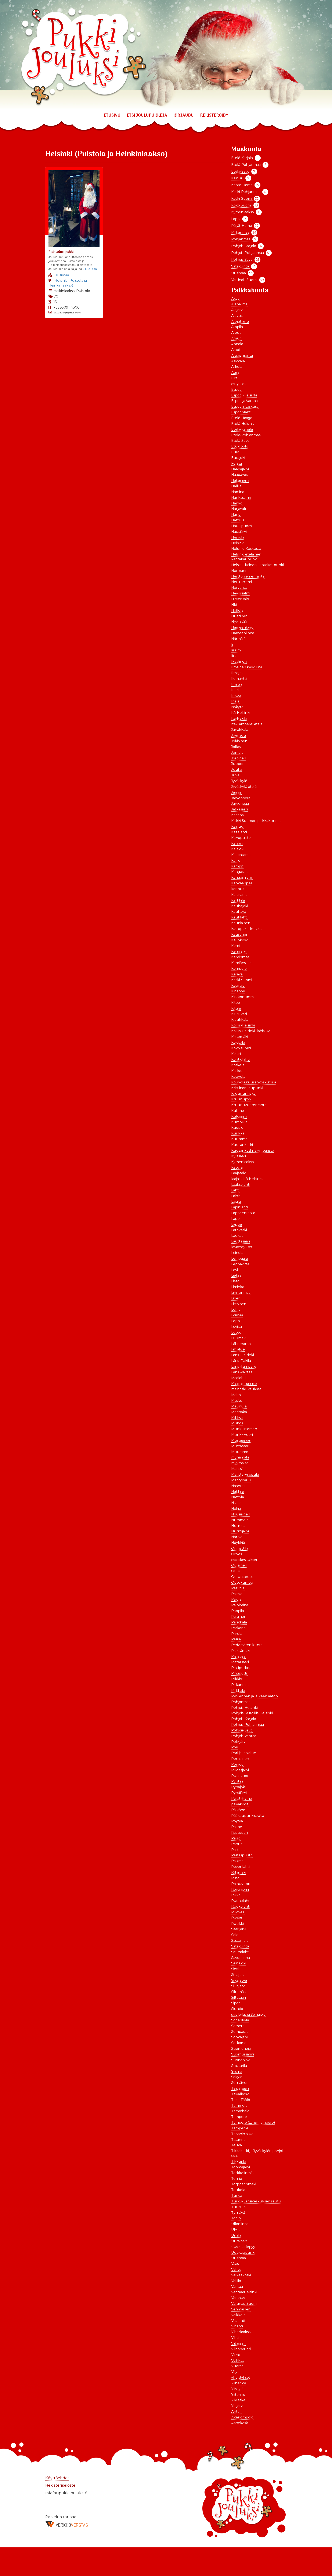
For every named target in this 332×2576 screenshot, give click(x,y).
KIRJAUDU (183, 115)
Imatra (236, 684)
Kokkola (238, 1042)
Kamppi (237, 866)
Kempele (239, 969)
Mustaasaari (241, 1440)
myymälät (239, 1463)
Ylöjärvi (237, 2406)
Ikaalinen (239, 661)
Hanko (236, 503)
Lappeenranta (243, 1213)
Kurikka (237, 1133)
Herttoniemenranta (247, 576)
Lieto (235, 1281)
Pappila (237, 1611)
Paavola (238, 1588)
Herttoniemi (241, 582)
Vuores (237, 2366)
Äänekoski (240, 2423)
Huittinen (239, 616)
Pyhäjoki (238, 1787)
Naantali (238, 1486)
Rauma (237, 1861)
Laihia (236, 1196)
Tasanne (238, 2140)
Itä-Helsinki (240, 713)
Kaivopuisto (241, 838)
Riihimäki (238, 1872)
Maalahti (238, 1378)
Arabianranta (242, 355)
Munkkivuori (242, 1435)
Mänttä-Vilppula (245, 1474)
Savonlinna (240, 1958)
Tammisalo (240, 2111)
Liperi (235, 1298)
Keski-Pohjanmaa (246, 192)
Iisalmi (236, 650)
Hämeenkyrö (242, 627)
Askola (236, 367)
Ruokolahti (240, 1906)
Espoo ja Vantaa (244, 401)
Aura (235, 372)
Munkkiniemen (244, 1429)
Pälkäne (238, 1810)
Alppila (237, 327)
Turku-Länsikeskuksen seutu (256, 2201)
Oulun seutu (242, 1577)
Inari (235, 690)
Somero (238, 2026)
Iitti (234, 656)
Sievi (235, 1969)
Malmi (236, 1395)
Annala (237, 344)
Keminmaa (240, 957)
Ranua (236, 1844)
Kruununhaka (243, 1093)
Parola (236, 1634)
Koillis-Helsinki (243, 1025)
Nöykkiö (238, 1543)
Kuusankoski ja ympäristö (252, 1150)
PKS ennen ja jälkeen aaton (254, 1696)
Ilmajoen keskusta (246, 667)
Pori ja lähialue (243, 1753)
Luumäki (238, 1338)
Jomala (237, 753)
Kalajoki (237, 849)
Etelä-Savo (240, 171)
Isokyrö (237, 707)
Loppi (236, 1321)
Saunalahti (240, 1952)
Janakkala (239, 730)
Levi (234, 1270)
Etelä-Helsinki (243, 424)
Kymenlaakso (243, 212)
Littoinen (238, 1304)
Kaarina (237, 815)
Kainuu (237, 178)
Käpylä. (237, 1167)
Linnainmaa (240, 1293)
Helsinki (237, 543)
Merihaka (239, 1412)
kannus (237, 889)
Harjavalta (239, 509)
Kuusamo (239, 1139)
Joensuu (238, 735)
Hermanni (239, 571)
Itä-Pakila (239, 718)
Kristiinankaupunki (247, 1088)
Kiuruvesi (239, 1014)
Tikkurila (238, 2161)
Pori (234, 1747)
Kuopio (237, 1128)
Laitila (236, 1201)
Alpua (236, 333)
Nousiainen (240, 1514)
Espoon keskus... (245, 406)
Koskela (237, 1065)
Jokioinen (239, 741)
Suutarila (239, 2066)
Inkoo (236, 696)
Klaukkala (239, 1020)
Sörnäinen (240, 2083)
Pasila (236, 1639)
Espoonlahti (241, 412)
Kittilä (236, 1008)
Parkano (238, 1628)
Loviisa (236, 1327)
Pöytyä (237, 1821)
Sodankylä (240, 2020)
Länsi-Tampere (243, 1366)
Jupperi (237, 764)
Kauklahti (239, 917)
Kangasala (239, 872)
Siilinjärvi (238, 1986)
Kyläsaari (238, 1156)
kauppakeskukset (246, 929)
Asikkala (238, 361)
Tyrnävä (238, 2213)
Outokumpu (242, 1582)
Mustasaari (240, 1446)
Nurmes (238, 1526)
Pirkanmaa (240, 232)
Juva (235, 775)
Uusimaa (61, 275)
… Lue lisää (89, 268)
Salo (234, 1935)
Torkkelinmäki (243, 2173)
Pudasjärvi (240, 1770)
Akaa (235, 298)
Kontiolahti (240, 1059)
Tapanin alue (242, 2134)
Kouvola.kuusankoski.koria (253, 1082)
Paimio (236, 1594)
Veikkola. (238, 2315)
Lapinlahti (239, 1207)
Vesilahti (238, 2321)
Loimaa (237, 1315)
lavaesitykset (242, 1247)
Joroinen (238, 758)
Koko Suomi (241, 205)
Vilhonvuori (241, 2349)
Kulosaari (239, 1116)
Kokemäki (239, 1037)
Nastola (237, 1497)
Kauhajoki (239, 906)
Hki (234, 605)
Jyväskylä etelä (244, 787)
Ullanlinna (240, 2224)
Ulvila (236, 2230)
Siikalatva (239, 1980)
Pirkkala (238, 1690)
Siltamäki (238, 1992)
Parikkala (239, 1622)
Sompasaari (240, 2032)
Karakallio (239, 895)
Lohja (235, 1309)
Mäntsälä (238, 1469)
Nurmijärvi (240, 1531)
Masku (236, 1401)
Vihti (235, 2338)
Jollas (236, 747)
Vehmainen (240, 2309)
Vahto (236, 2269)
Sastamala (239, 1941)
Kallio (235, 861)
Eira (234, 378)
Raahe (236, 1827)
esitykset (238, 384)
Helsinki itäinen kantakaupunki (257, 565)
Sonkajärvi (240, 2037)
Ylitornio (238, 2395)
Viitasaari (238, 2343)
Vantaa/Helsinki (244, 2292)
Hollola (237, 610)
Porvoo (237, 1764)
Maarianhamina (244, 1383)
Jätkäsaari (239, 809)
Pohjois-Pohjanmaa (248, 253)
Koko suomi (241, 1048)
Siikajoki (237, 1975)
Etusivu (112, 115)
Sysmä (236, 2071)
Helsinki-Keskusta (246, 549)
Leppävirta (240, 1264)
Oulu (235, 1571)
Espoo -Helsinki (244, 395)
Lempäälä (239, 1258)
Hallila (236, 486)
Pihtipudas (240, 1668)
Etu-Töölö (239, 446)
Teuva (236, 2145)
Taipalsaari (240, 2088)
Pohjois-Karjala (244, 246)
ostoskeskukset (244, 1560)
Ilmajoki (237, 673)
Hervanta (239, 588)
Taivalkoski (240, 2094)
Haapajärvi (240, 469)
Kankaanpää (241, 883)
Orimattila (239, 1548)
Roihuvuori (240, 1884)
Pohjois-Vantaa (243, 1736)
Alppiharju (240, 321)
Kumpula (239, 1122)
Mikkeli (237, 1417)
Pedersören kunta (247, 1645)
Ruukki (237, 1924)
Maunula (239, 1406)
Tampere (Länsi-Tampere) (253, 2122)
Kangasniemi (242, 877)
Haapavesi (239, 475)
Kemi (235, 946)
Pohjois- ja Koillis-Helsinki (252, 1713)
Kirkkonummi (242, 997)
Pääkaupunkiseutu (247, 1816)
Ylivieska (238, 2400)
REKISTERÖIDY (214, 115)
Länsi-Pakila (241, 1361)
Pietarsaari (240, 1662)
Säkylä (236, 2077)
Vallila (236, 2281)
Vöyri (235, 2372)
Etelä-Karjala (242, 158)
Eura (235, 452)
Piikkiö (236, 1679)
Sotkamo (238, 2043)
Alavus (236, 316)
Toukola (238, 2190)
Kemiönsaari (241, 963)
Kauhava (238, 912)
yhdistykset (240, 2377)
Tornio (236, 2179)
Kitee (235, 1003)
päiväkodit (240, 1804)
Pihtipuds (239, 1673)
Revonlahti (240, 1867)
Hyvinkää (239, 622)
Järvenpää (240, 804)
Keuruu (238, 985)
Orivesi (236, 1554)
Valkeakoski (241, 2275)
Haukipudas (241, 526)
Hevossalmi (240, 593)
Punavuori (240, 1776)
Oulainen (239, 1565)
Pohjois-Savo (242, 260)
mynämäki (240, 1457)
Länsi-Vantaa (241, 1372)
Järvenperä (240, 798)
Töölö (236, 2218)
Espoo (236, 390)
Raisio (236, 1838)
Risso (235, 1878)
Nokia (236, 1509)
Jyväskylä (239, 781)
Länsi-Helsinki (242, 1355)
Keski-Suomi (242, 199)
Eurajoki (238, 458)
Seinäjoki (238, 1963)
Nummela (239, 1520)
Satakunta (240, 266)
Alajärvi (237, 310)
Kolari (236, 1054)
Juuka (236, 769)
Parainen (238, 1617)
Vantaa (237, 2287)
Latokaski (239, 1230)
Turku (236, 2196)
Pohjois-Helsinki (244, 1708)
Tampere (239, 2117)
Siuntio (237, 2009)
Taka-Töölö (240, 2100)
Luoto (236, 1332)
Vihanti (237, 2326)
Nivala (236, 1503)
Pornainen (240, 1759)
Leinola (237, 1253)
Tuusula (238, 2207)
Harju (236, 514)
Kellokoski (239, 940)
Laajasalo (238, 1173)
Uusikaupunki (243, 2253)
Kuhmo (237, 1111)
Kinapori (238, 991)
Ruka (235, 1895)
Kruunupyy (241, 1099)
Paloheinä (239, 1605)
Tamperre (239, 2128)
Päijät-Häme (242, 226)
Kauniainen (240, 923)
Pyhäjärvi (239, 1793)
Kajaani (237, 843)
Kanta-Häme (242, 185)
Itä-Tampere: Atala (247, 724)
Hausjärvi (239, 532)
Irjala (235, 701)
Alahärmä (239, 304)
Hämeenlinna (242, 633)
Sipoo (236, 2003)
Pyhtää (237, 1781)
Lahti (235, 1190)
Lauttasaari (240, 1241)
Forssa (236, 463)
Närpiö (236, 1537)
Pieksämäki (240, 1651)
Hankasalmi (241, 498)
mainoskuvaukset (246, 1389)
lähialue (238, 1349)
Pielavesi (238, 1656)
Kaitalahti (239, 832)
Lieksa (236, 1275)
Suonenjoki (240, 2060)
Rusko (236, 1918)
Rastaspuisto (242, 1855)
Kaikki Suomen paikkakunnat (256, 821)
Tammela (239, 2106)
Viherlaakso (241, 2332)
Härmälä (238, 639)
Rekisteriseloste (60, 2485)
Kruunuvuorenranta (248, 1105)
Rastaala (238, 1850)
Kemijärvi (238, 951)
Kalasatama (240, 855)
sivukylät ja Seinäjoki (248, 2014)
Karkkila (238, 900)
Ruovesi (238, 1912)
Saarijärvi (238, 1929)
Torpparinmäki (243, 2184)
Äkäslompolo (242, 2417)
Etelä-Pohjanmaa (246, 165)
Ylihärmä (238, 2383)
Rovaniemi (240, 1890)
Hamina (237, 492)
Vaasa (236, 2264)
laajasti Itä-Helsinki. (247, 1179)
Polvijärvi (238, 1742)
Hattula (237, 520)
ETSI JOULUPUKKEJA (147, 115)
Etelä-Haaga (241, 418)
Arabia (236, 350)
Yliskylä (237, 2389)
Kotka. (236, 1071)
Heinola (237, 537)
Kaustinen (239, 934)
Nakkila (237, 1491)
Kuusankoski (242, 1145)
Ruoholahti (240, 1901)
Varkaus (238, 2298)
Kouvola (238, 1077)
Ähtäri (236, 2412)
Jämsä (236, 792)
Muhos (237, 1423)
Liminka (237, 1287)
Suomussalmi (242, 2054)
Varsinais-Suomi (244, 280)
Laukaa (237, 1236)
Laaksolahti (240, 1185)
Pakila (236, 1599)
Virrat (235, 2355)
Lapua (236, 1224)
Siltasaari (238, 1998)
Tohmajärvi (240, 2167)
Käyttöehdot (57, 2478)
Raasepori (239, 1833)
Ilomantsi (239, 679)
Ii (232, 645)
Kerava (237, 974)
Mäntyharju (241, 1480)
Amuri (236, 338)
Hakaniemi (240, 480)
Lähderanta (241, 1344)
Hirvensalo (240, 599)
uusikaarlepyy (243, 2247)
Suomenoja (241, 2049)
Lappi (236, 219)
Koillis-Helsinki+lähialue (250, 1031)
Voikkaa (237, 2361)
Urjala (236, 2235)
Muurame (239, 1452)
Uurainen (239, 2241)
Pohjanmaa (241, 239)
